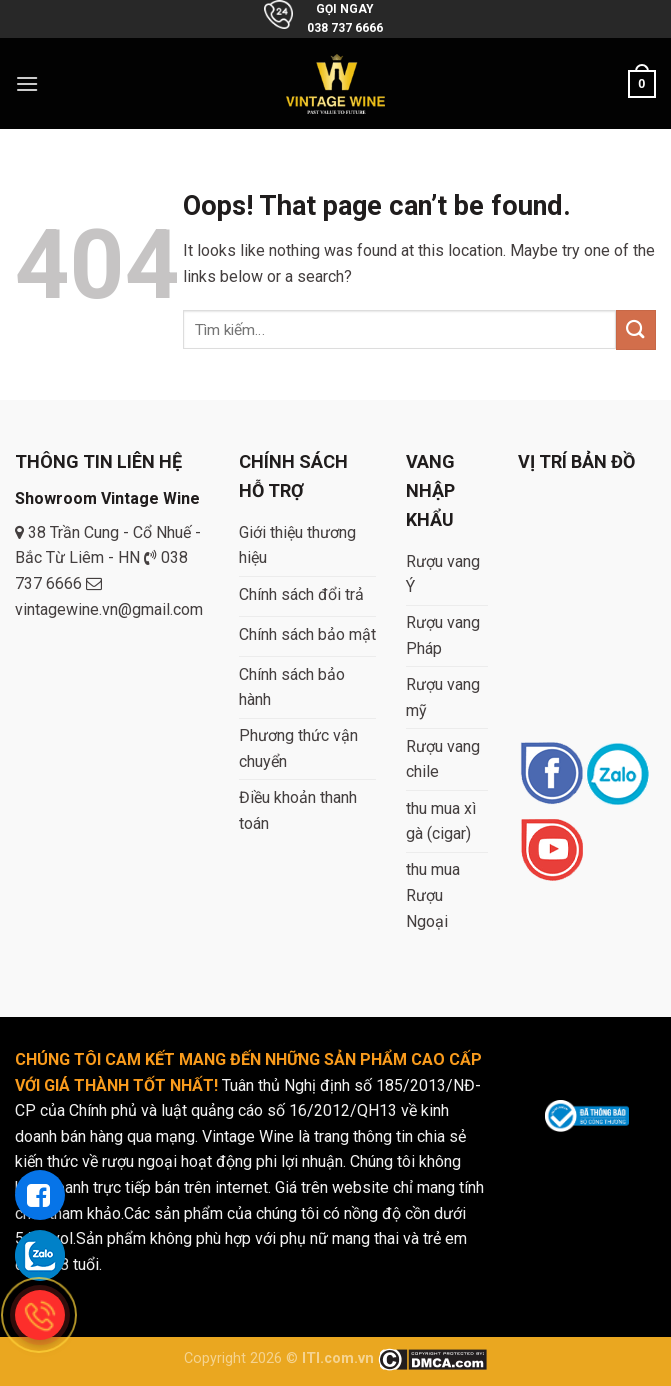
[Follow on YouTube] (551, 851)
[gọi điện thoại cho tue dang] (40, 1315)
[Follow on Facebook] (551, 775)
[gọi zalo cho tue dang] (40, 1255)
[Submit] (636, 329)
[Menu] (27, 83)
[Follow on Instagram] (617, 775)
